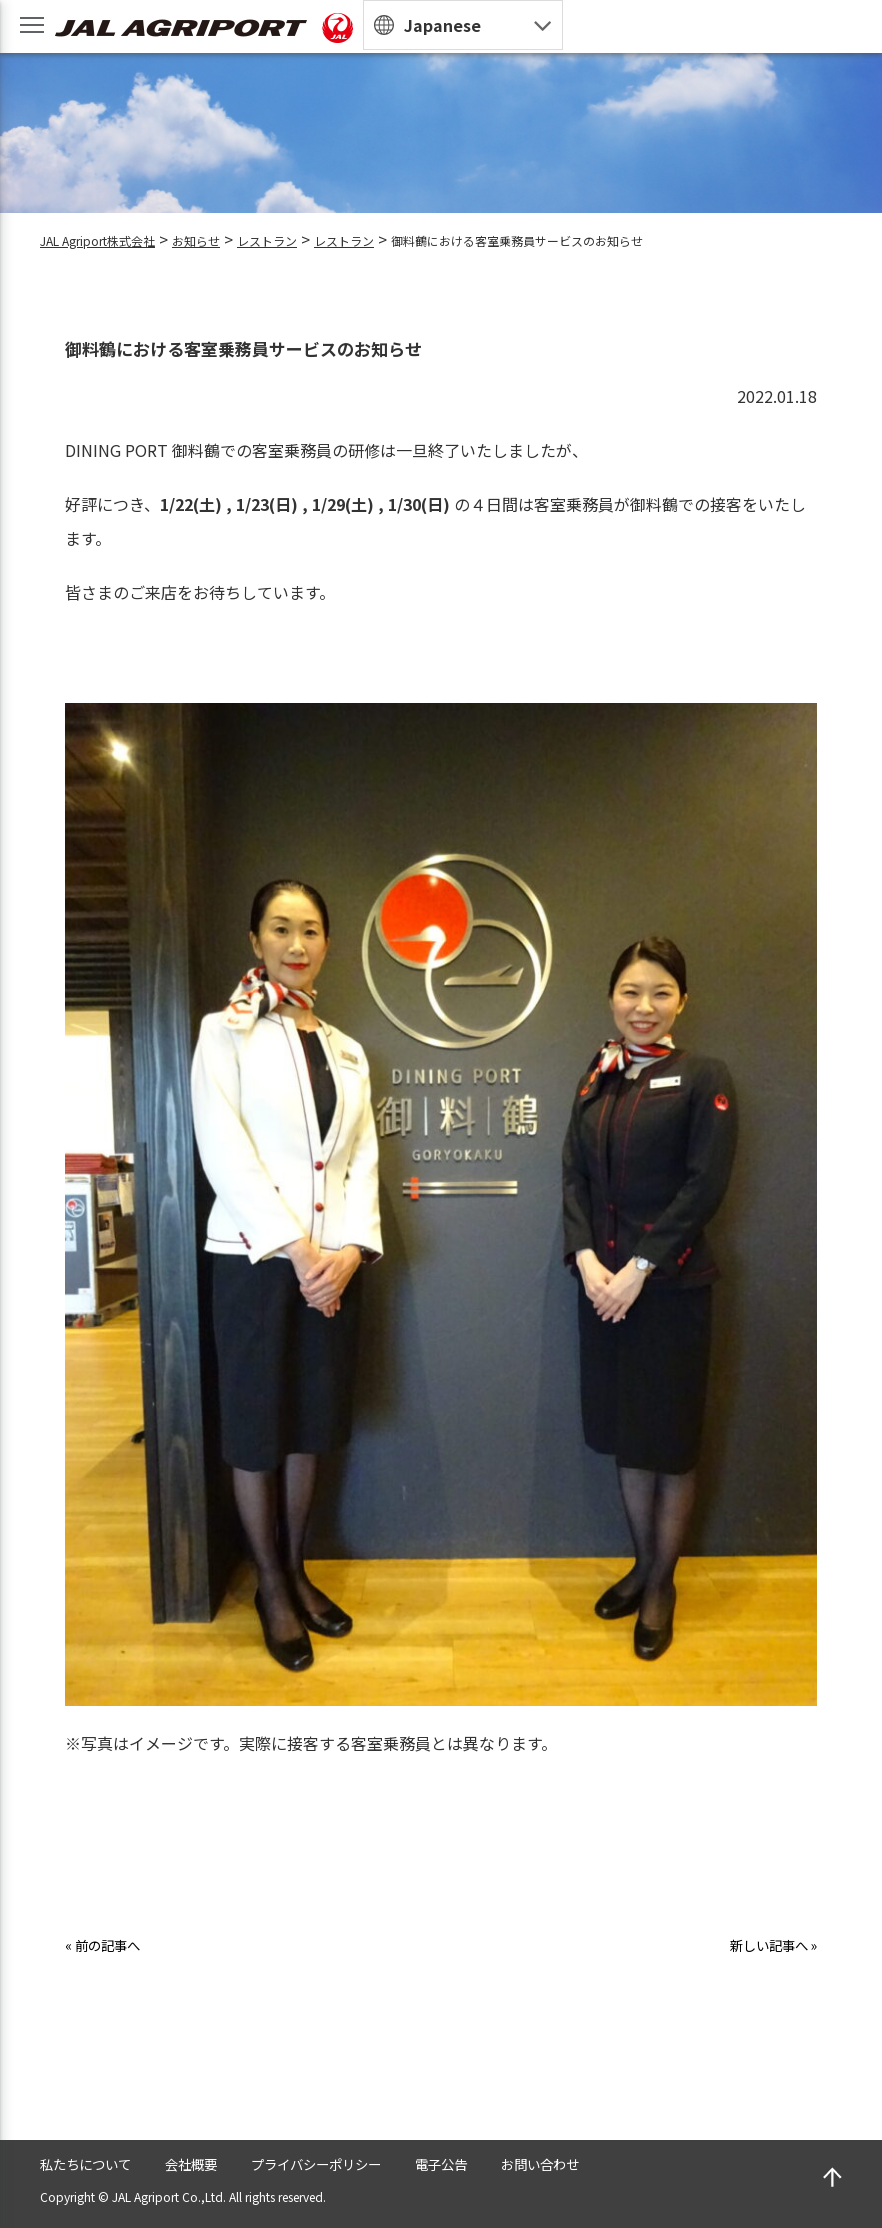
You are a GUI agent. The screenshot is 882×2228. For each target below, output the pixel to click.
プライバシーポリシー (364, 2162)
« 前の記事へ (111, 1944)
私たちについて (96, 2162)
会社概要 (218, 2162)
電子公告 (510, 2162)
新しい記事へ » (763, 1944)
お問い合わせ (624, 2162)
